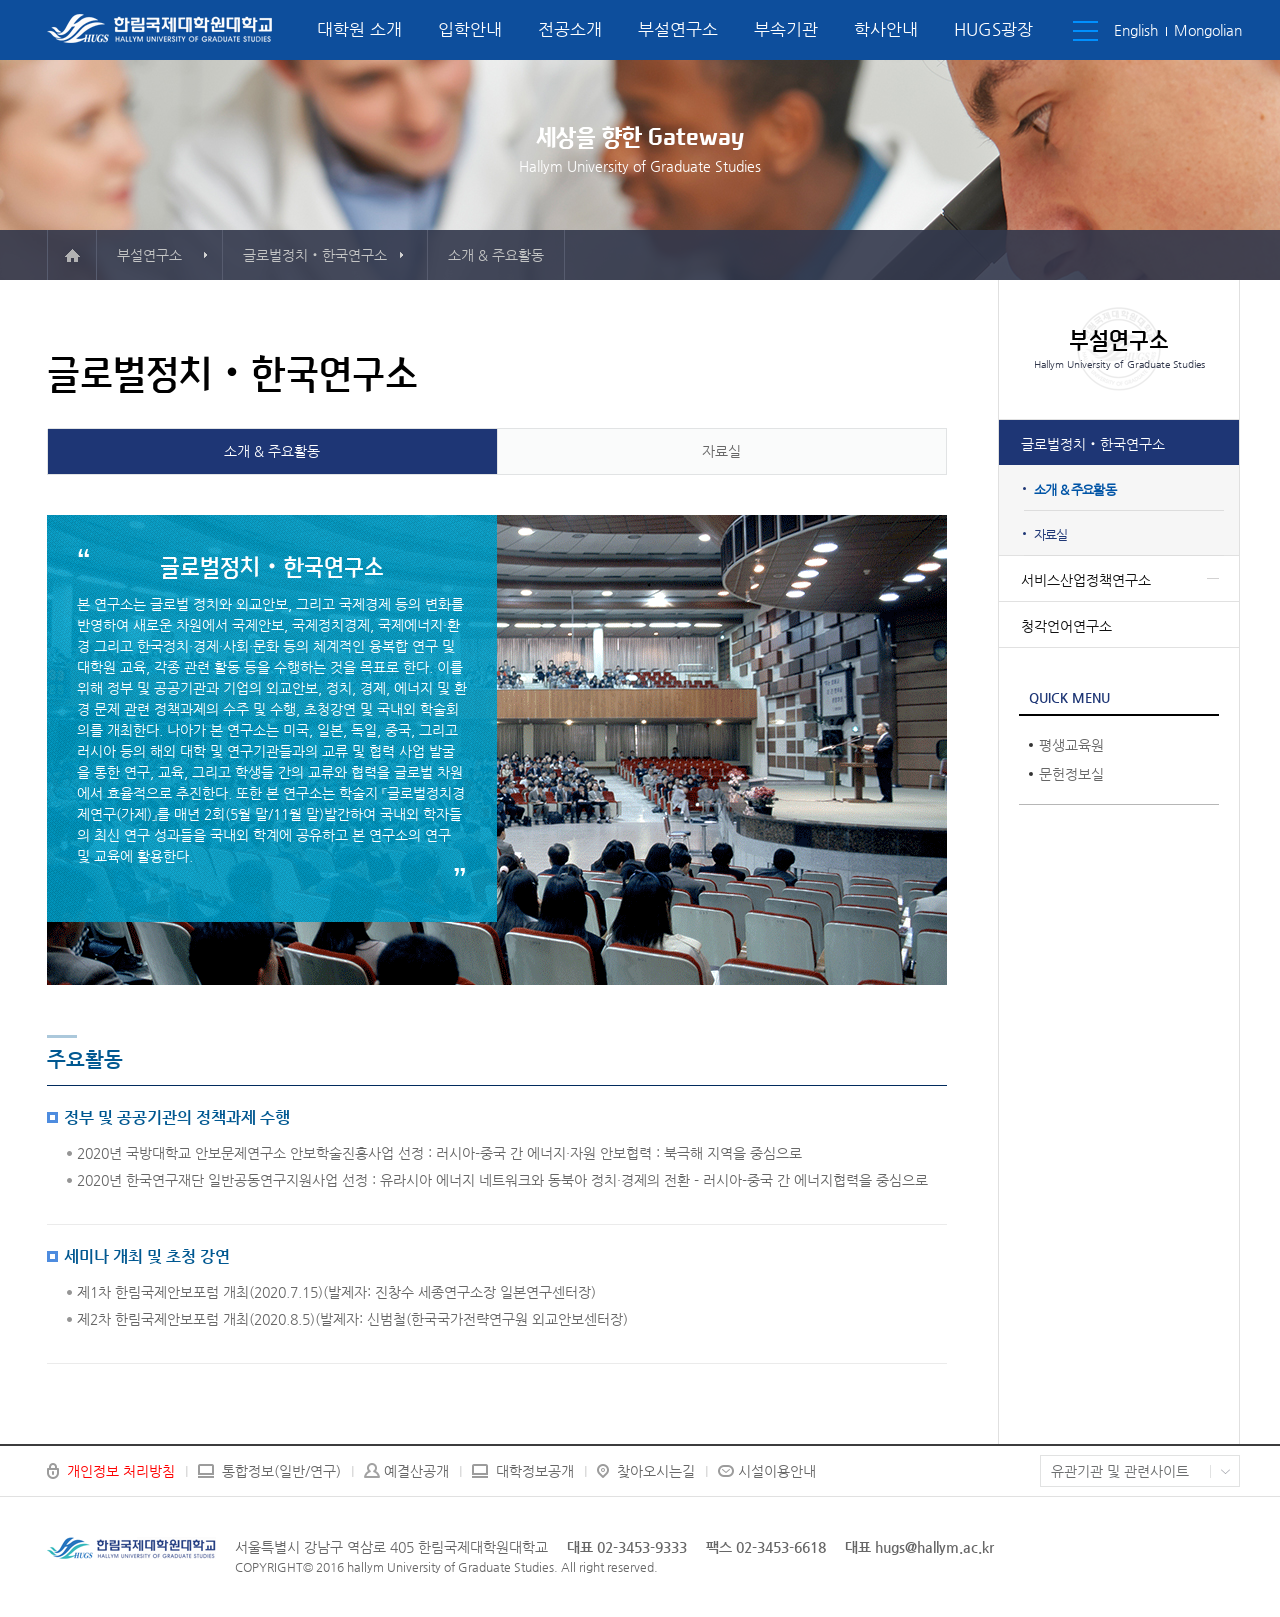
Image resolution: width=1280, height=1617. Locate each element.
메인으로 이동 (72, 255)
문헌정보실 (1071, 774)
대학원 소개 (359, 29)
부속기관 (786, 29)
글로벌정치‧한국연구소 (1093, 444)
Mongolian (1208, 30)
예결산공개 (416, 1471)
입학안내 (470, 29)
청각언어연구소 (1066, 626)
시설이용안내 (777, 1471)
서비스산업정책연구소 (1086, 580)
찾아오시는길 (656, 1471)
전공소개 (570, 29)
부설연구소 (678, 29)
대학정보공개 (535, 1471)
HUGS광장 (993, 29)
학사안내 (886, 29)
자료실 (1051, 534)
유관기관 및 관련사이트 (1120, 1471)
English (1136, 30)
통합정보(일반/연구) (281, 1471)
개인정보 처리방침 (121, 1471)
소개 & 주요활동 (1075, 489)
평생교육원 (1071, 745)
